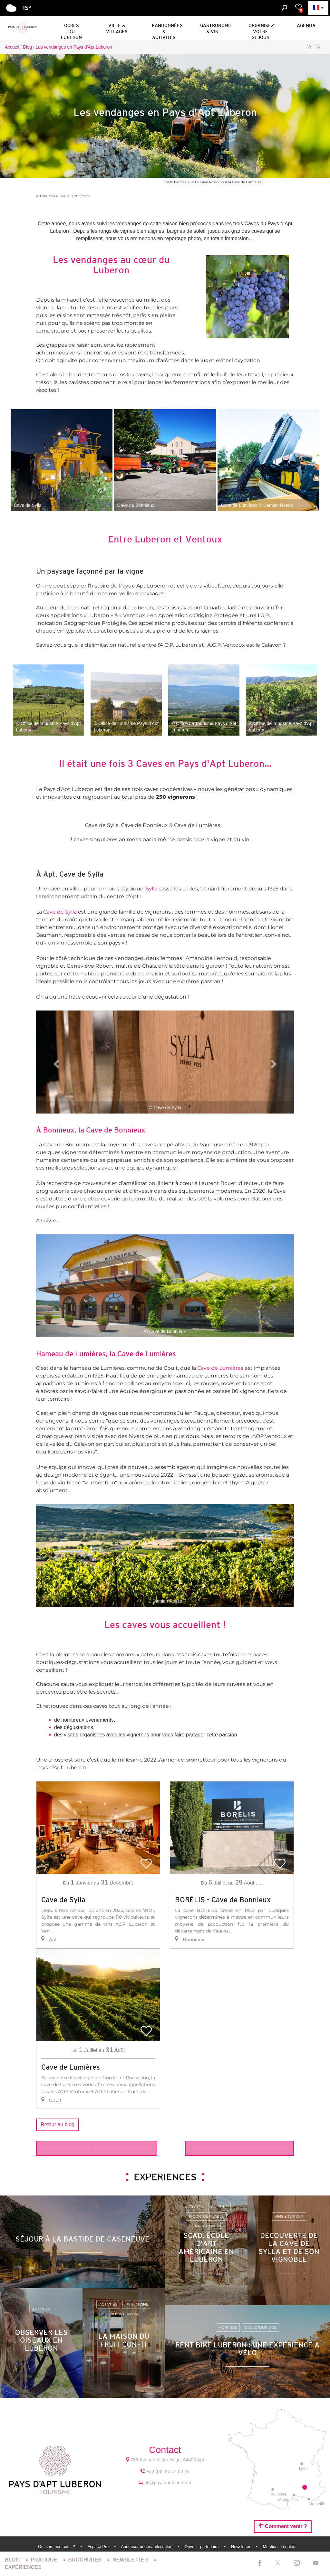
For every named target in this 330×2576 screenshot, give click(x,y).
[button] (71, 27)
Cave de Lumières (146, 1354)
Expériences (23, 2567)
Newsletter (241, 2546)
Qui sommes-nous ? (57, 2546)
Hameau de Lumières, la (76, 1354)
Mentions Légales (279, 2546)
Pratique (45, 2559)
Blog (13, 2559)
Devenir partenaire (202, 2546)
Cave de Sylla (60, 912)
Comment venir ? (282, 2526)
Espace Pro (98, 2546)
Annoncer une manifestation (147, 2546)
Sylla (151, 889)
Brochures (85, 2559)
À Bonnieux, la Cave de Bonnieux (90, 1130)
